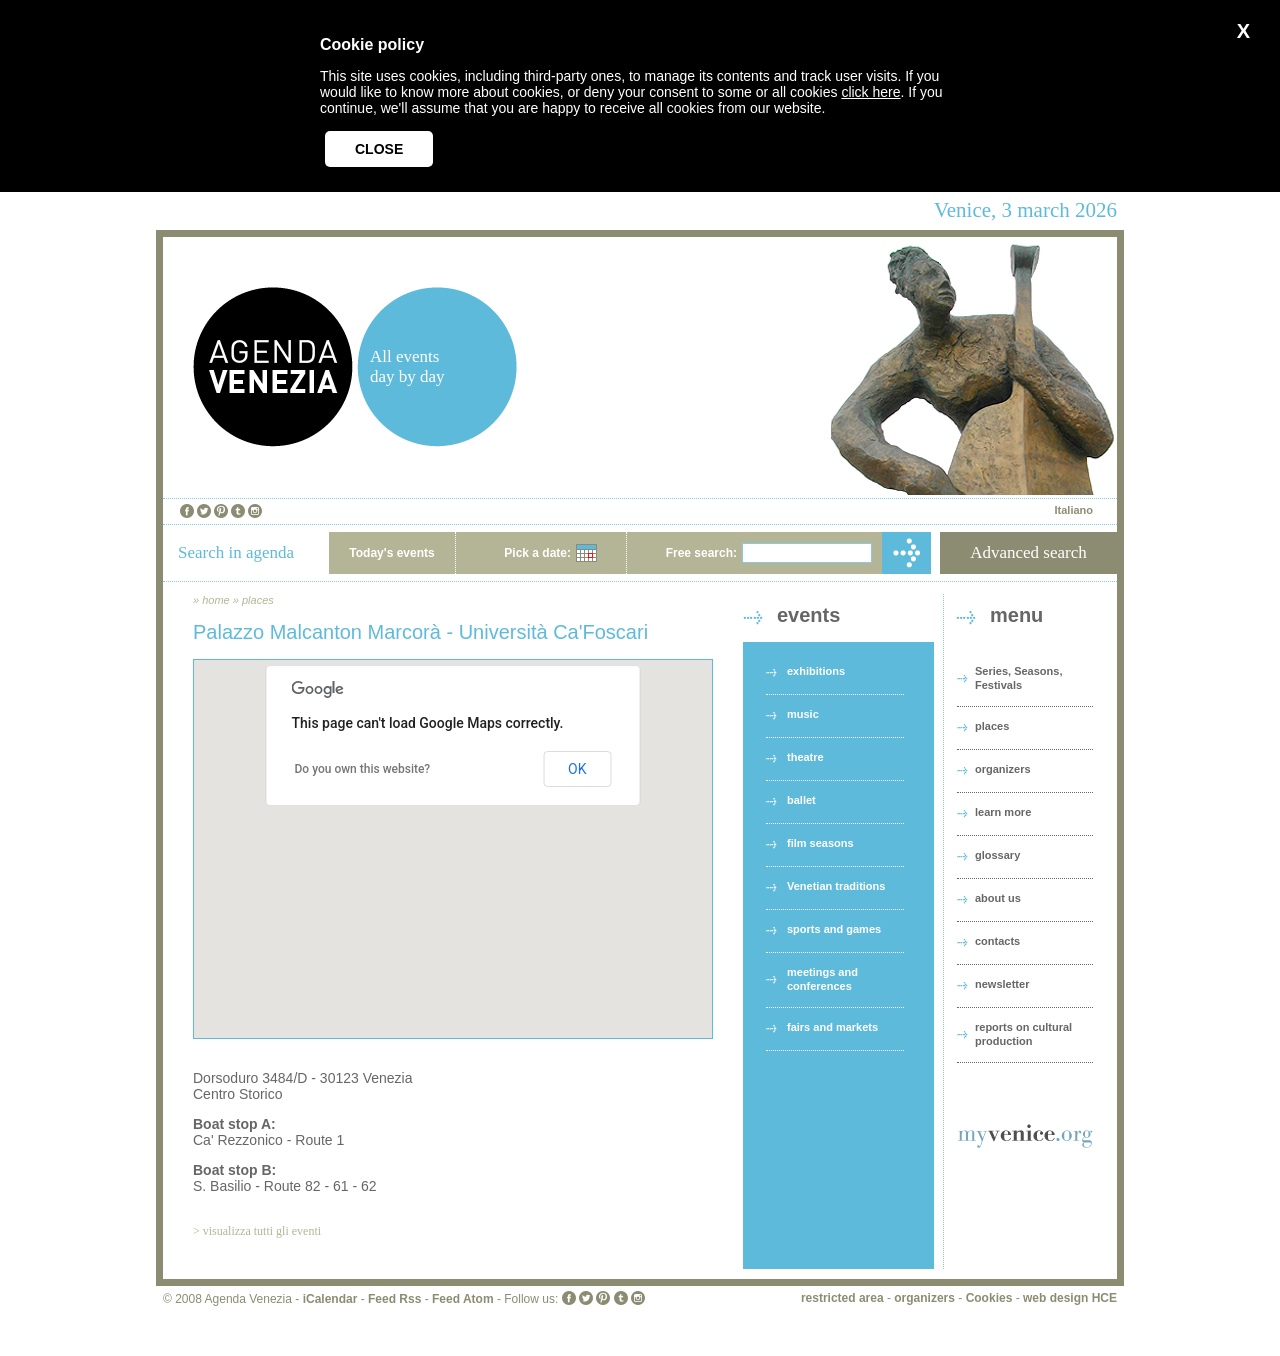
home (216, 600)
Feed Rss (394, 1299)
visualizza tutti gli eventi (262, 1231)
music (803, 714)
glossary (997, 855)
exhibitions (816, 671)
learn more (1003, 812)
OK (577, 769)
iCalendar (330, 1299)
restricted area (842, 1298)
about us (998, 898)
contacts (997, 941)
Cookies (989, 1298)
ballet (801, 800)
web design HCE (1070, 1298)
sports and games (834, 929)
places (258, 600)
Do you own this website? (363, 769)
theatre (805, 757)
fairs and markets (832, 1027)
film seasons (820, 843)
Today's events (391, 553)
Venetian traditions (836, 886)
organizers (1003, 769)
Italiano (1073, 510)
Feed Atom (463, 1299)
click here (870, 92)
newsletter (1002, 984)
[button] (453, 830)
